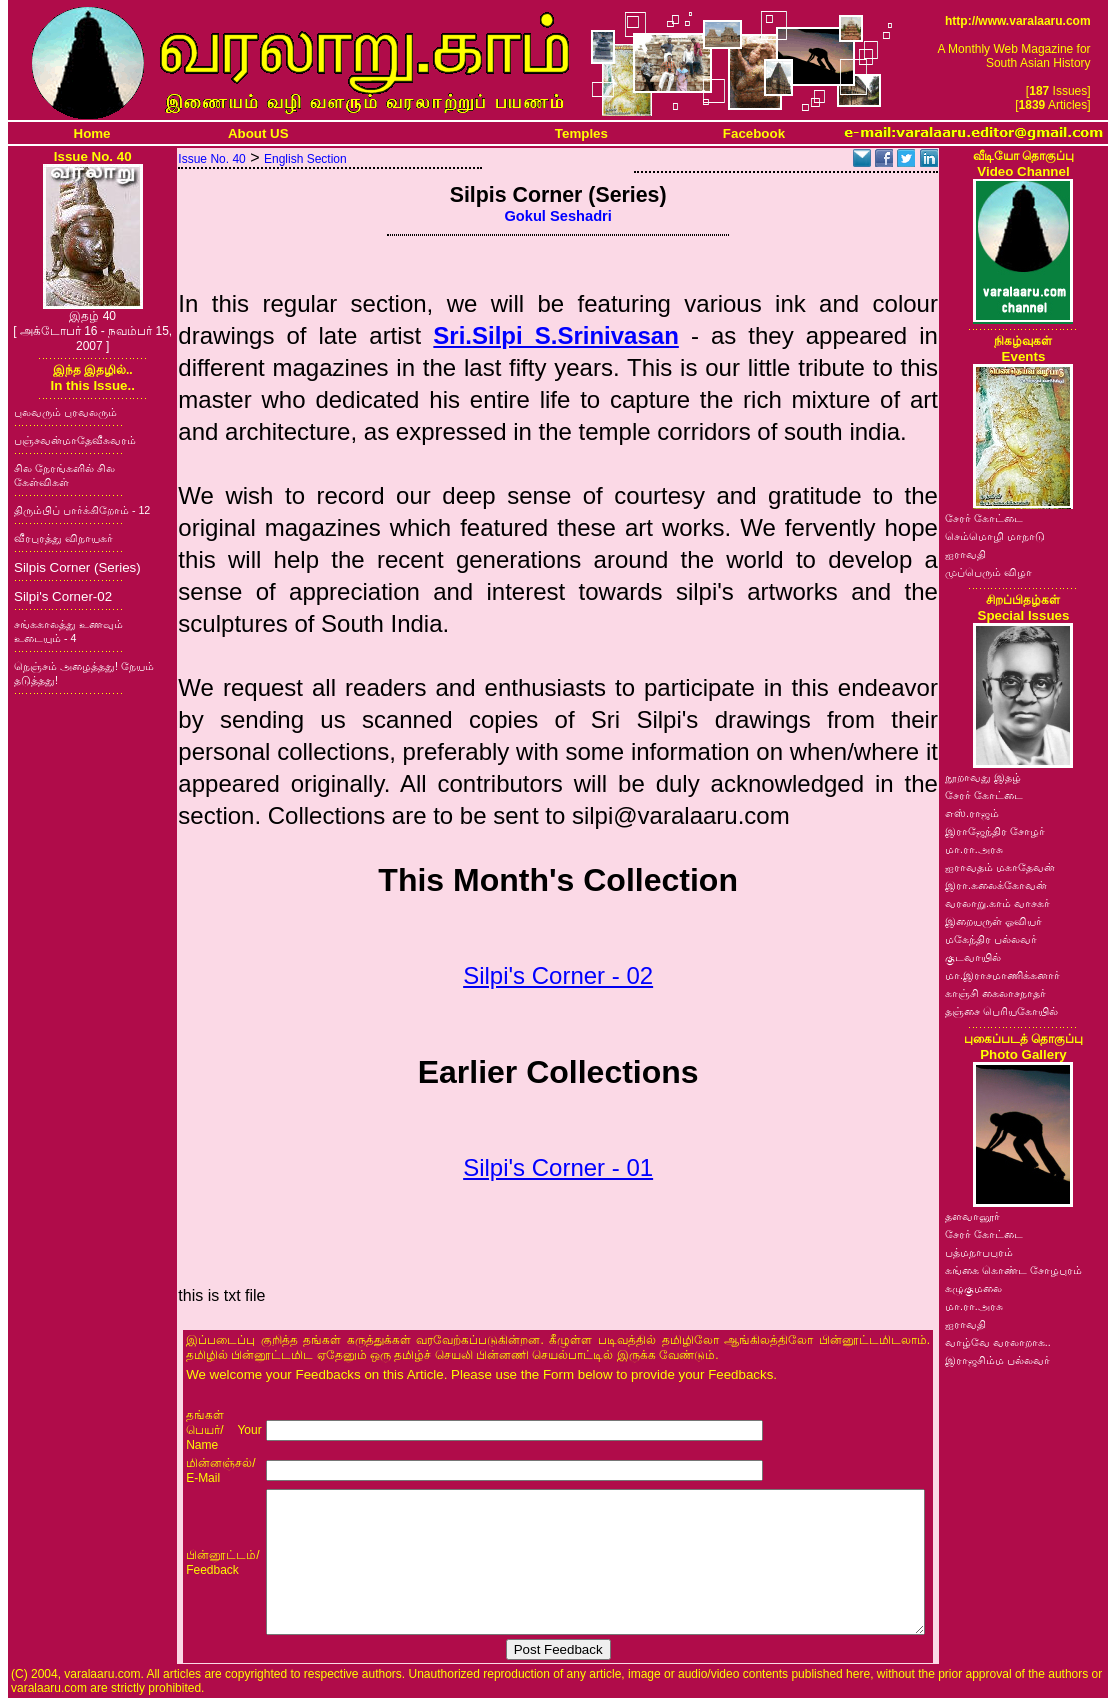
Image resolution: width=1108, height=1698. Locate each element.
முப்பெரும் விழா (988, 572)
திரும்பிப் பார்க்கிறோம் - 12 (82, 510)
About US (258, 133)
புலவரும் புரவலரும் (65, 412)
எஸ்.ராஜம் (972, 813)
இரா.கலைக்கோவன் (996, 885)
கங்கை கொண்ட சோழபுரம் (1013, 1270)
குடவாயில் (973, 957)
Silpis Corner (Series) (77, 567)
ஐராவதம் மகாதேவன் (1000, 867)
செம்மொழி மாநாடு (995, 536)
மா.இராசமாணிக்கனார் (1002, 975)
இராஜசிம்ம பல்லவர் (997, 1360)
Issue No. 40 (211, 159)
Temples (581, 133)
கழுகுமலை (973, 1288)
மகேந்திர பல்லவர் (991, 939)
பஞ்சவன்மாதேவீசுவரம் (75, 440)
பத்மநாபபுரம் (979, 1252)
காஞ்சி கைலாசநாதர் (995, 993)
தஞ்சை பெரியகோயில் (1001, 1011)
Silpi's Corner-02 (63, 596)
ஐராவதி (965, 554)
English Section (305, 159)
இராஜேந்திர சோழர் (995, 831)
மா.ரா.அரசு (974, 849)
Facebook (754, 133)
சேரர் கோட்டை (984, 518)
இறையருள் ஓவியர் (993, 921)
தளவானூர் (972, 1216)
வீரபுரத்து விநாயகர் (63, 538)
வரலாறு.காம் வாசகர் (997, 903)
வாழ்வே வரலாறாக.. (998, 1342)
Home (92, 133)
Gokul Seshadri (558, 216)
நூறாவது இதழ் (983, 777)
